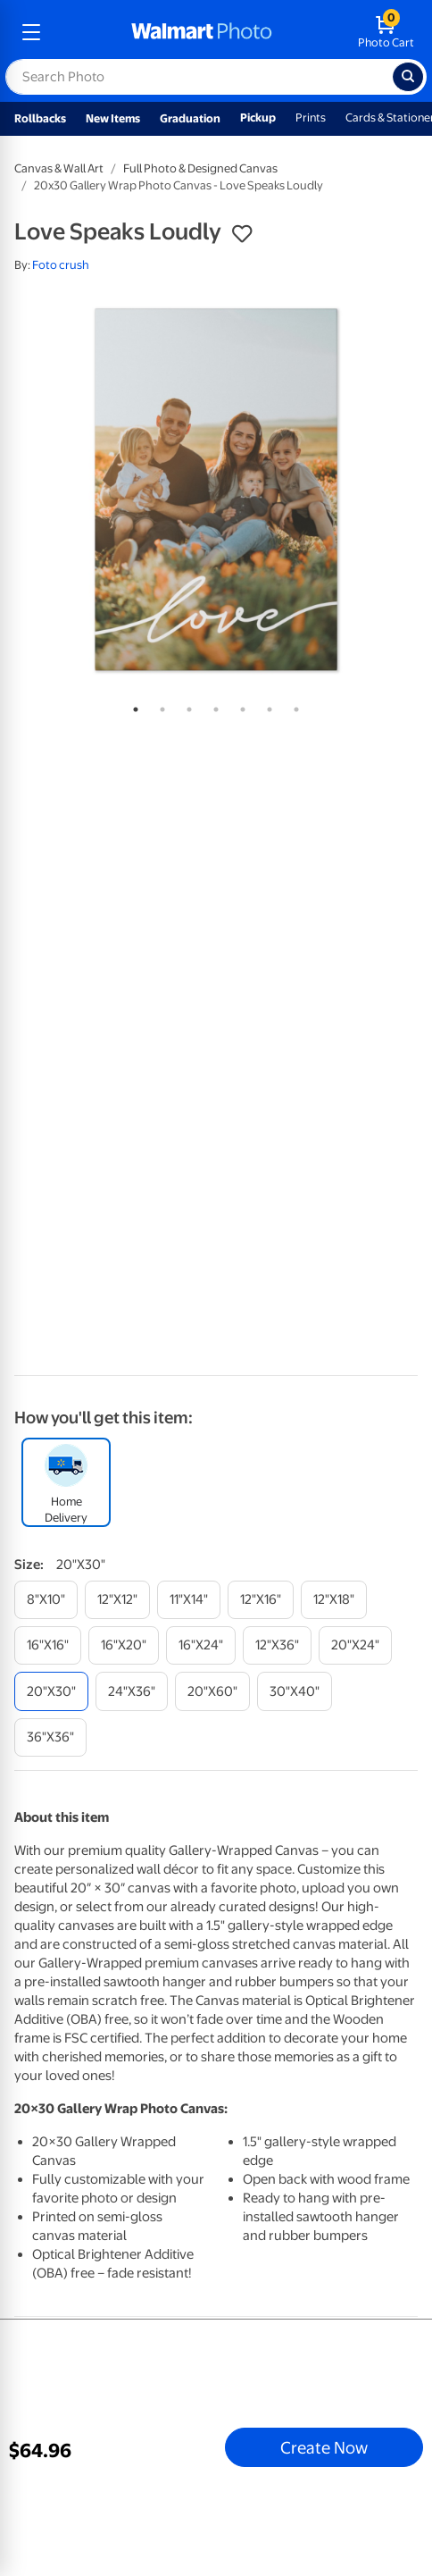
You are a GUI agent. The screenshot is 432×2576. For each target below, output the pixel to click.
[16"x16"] (47, 1645)
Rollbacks (40, 118)
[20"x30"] (51, 1691)
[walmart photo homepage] (201, 32)
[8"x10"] (46, 1600)
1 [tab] (132, 706)
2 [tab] (159, 706)
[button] (241, 234)
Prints (310, 117)
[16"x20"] (123, 1645)
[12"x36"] (277, 1645)
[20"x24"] (355, 1645)
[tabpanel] (216, 490)
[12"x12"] (117, 1600)
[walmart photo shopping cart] (386, 32)
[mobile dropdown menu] (31, 32)
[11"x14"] (188, 1600)
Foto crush (60, 265)
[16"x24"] (201, 1645)
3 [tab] (186, 706)
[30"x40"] (294, 1691)
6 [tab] (266, 706)
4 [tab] (212, 706)
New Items (113, 118)
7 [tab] (293, 706)
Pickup (258, 117)
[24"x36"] (132, 1691)
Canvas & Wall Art (59, 168)
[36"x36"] (50, 1737)
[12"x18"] (334, 1600)
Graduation (190, 118)
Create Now (324, 2447)
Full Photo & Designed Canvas (200, 168)
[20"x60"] (212, 1691)
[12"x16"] (261, 1600)
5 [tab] (239, 706)
